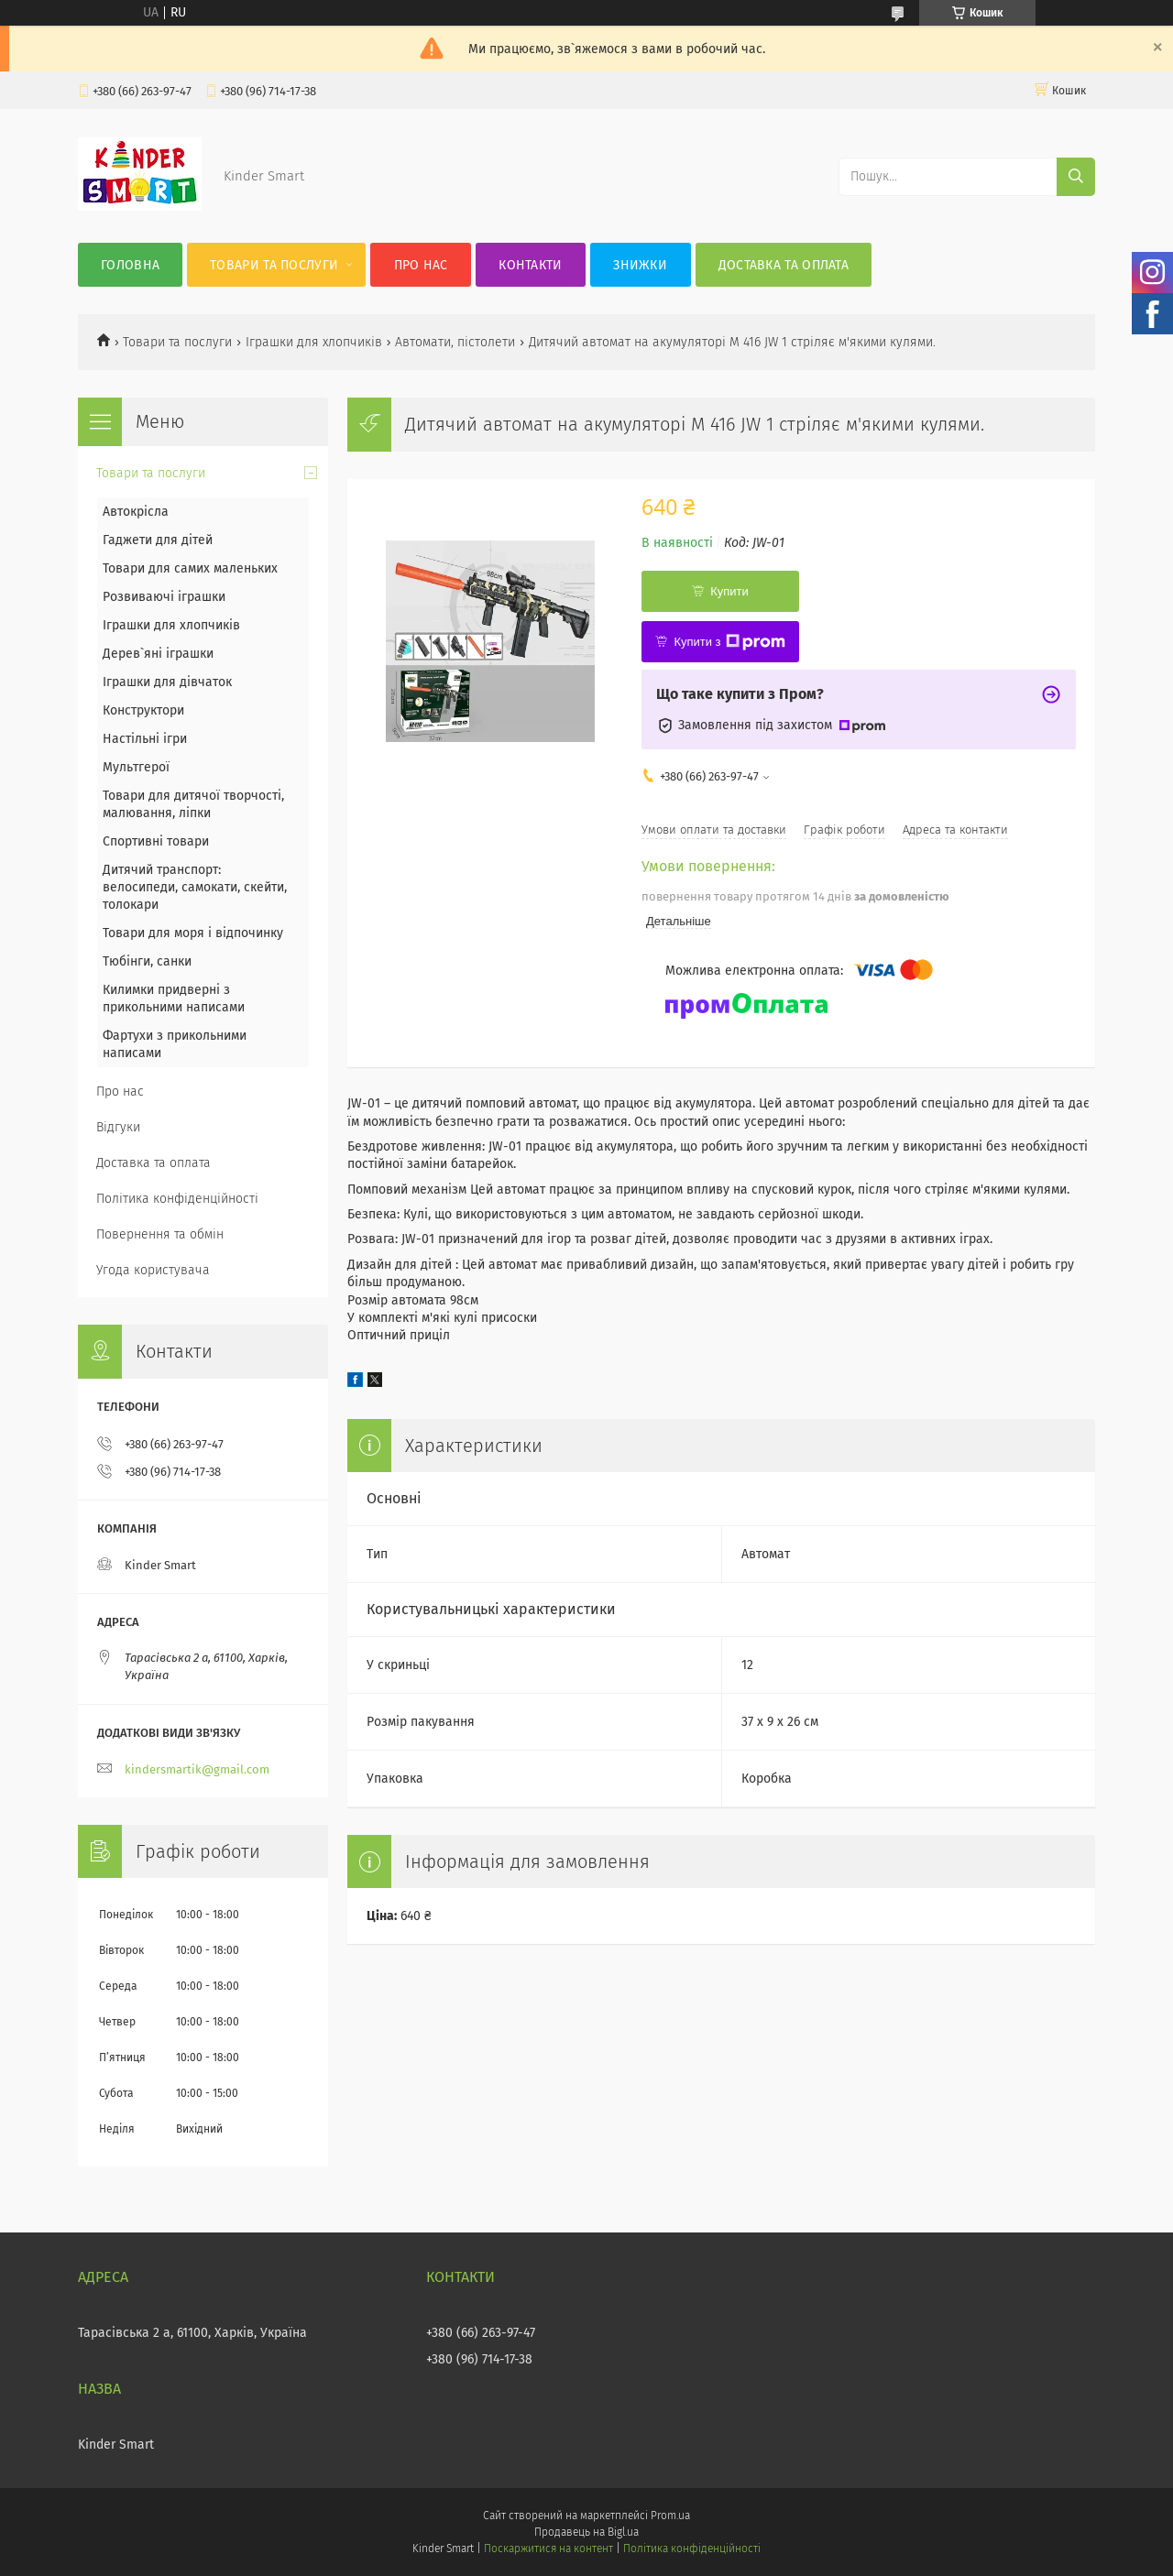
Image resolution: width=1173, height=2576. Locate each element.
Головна (130, 265)
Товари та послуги (274, 265)
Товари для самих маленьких (190, 568)
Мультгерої (136, 767)
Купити (729, 591)
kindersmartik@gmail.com (197, 1769)
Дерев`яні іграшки (158, 653)
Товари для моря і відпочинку (193, 933)
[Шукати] (1076, 177)
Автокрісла (136, 511)
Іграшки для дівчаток (167, 682)
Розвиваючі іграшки (164, 597)
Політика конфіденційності (177, 1198)
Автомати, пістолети (455, 342)
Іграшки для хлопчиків (314, 342)
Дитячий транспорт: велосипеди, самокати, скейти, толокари (195, 887)
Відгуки (118, 1127)
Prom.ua (670, 2515)
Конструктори (143, 710)
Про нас (421, 265)
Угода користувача (153, 1270)
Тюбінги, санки (147, 961)
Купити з (729, 642)
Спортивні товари (156, 841)
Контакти (530, 265)
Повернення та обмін (160, 1234)
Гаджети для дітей (158, 540)
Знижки (640, 265)
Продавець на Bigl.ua (586, 2532)
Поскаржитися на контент (548, 2548)
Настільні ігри (145, 739)
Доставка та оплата (783, 265)
